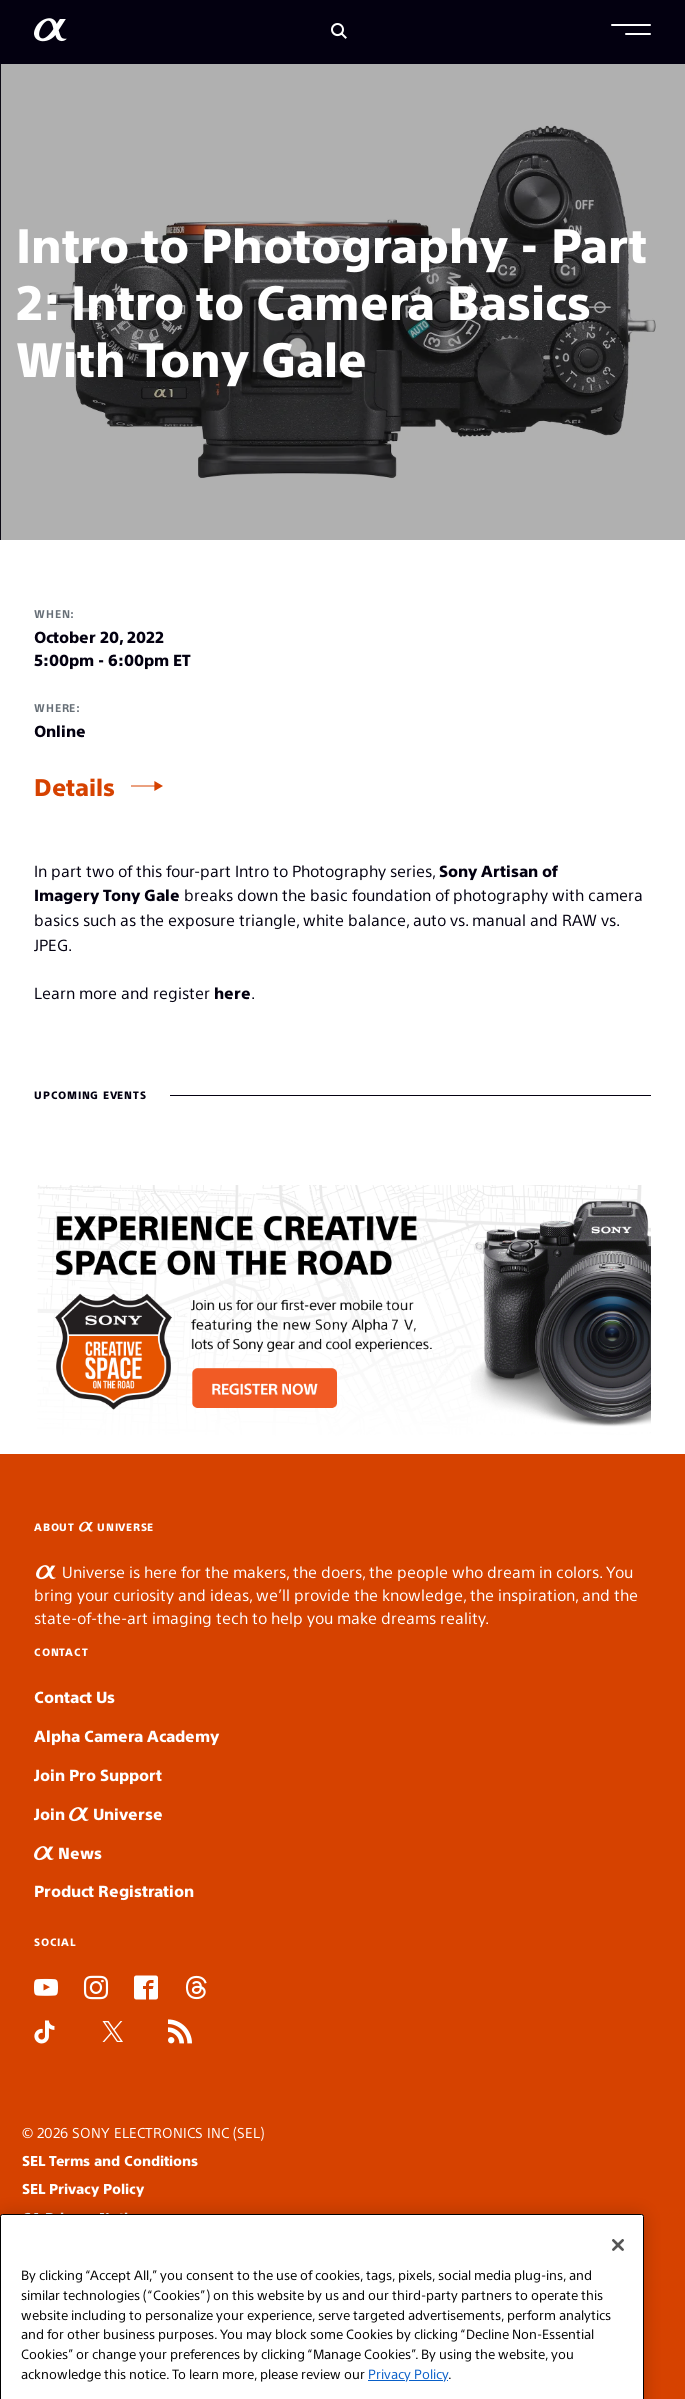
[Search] (339, 32)
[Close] (618, 2288)
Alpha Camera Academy (126, 1735)
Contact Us (74, 1696)
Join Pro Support (98, 1774)
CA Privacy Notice (82, 2217)
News (68, 1852)
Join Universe (98, 1813)
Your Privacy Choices (117, 2246)
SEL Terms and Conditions (110, 2160)
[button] (631, 32)
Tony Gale (141, 894)
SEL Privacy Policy (83, 2188)
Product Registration (114, 1890)
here (232, 992)
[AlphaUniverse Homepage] (50, 33)
